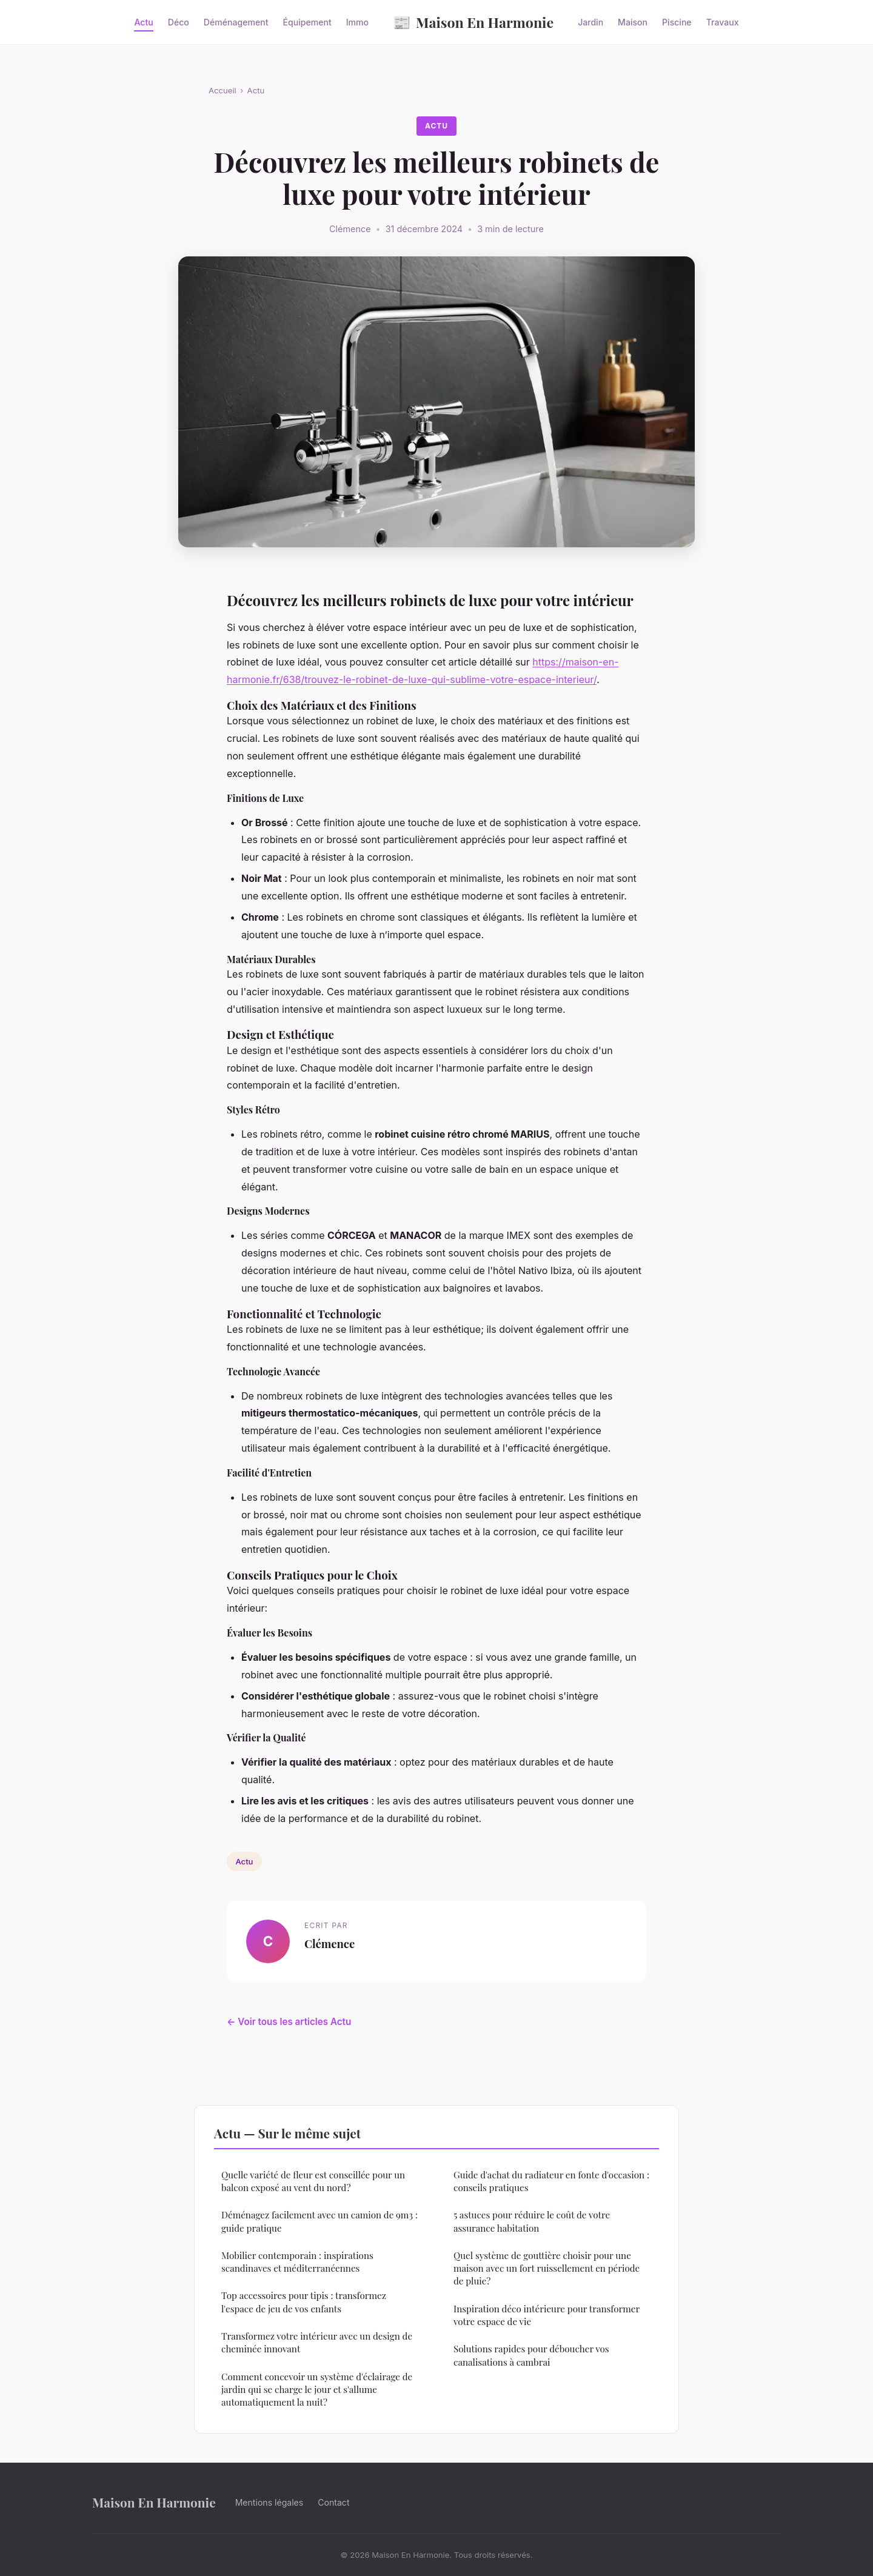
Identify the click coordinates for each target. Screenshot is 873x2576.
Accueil (222, 90)
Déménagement (236, 22)
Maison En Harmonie (473, 22)
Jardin (590, 22)
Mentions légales (269, 2502)
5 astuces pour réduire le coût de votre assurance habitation (531, 2221)
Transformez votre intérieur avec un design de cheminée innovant (316, 2342)
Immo (357, 22)
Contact (333, 2502)
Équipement (307, 22)
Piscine (677, 22)
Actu (143, 22)
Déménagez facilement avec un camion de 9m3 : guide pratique (319, 2221)
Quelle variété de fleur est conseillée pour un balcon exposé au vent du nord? (313, 2181)
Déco (178, 22)
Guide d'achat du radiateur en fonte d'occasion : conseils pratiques (551, 2181)
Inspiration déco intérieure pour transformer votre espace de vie (546, 2315)
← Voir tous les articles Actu (289, 2021)
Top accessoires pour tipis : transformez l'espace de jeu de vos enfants (303, 2301)
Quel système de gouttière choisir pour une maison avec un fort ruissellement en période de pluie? (546, 2268)
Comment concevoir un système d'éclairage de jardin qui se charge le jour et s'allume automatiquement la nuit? (316, 2390)
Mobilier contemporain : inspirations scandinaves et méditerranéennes (297, 2261)
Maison (632, 22)
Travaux (722, 22)
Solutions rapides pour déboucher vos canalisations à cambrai (531, 2355)
